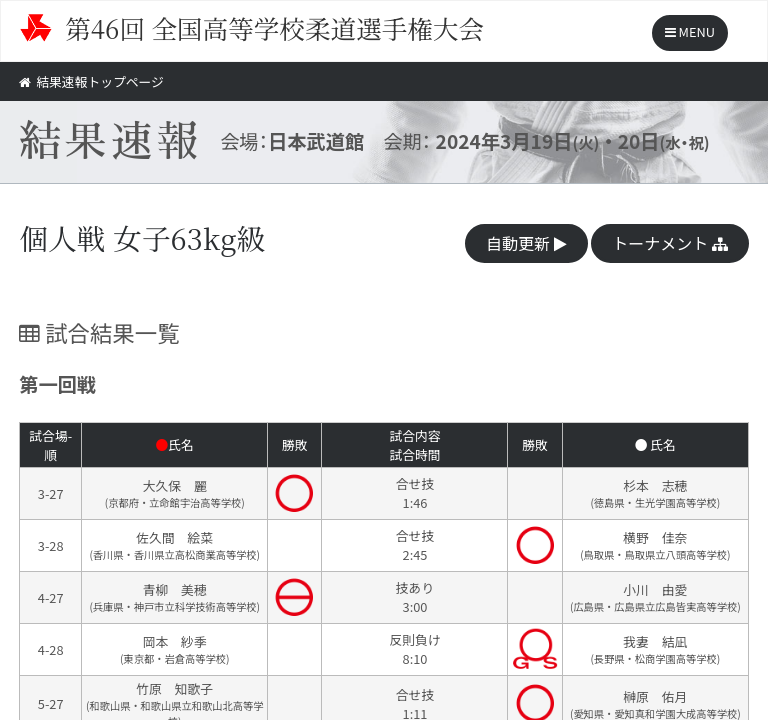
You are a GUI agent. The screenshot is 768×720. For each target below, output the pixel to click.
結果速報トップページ (91, 81)
